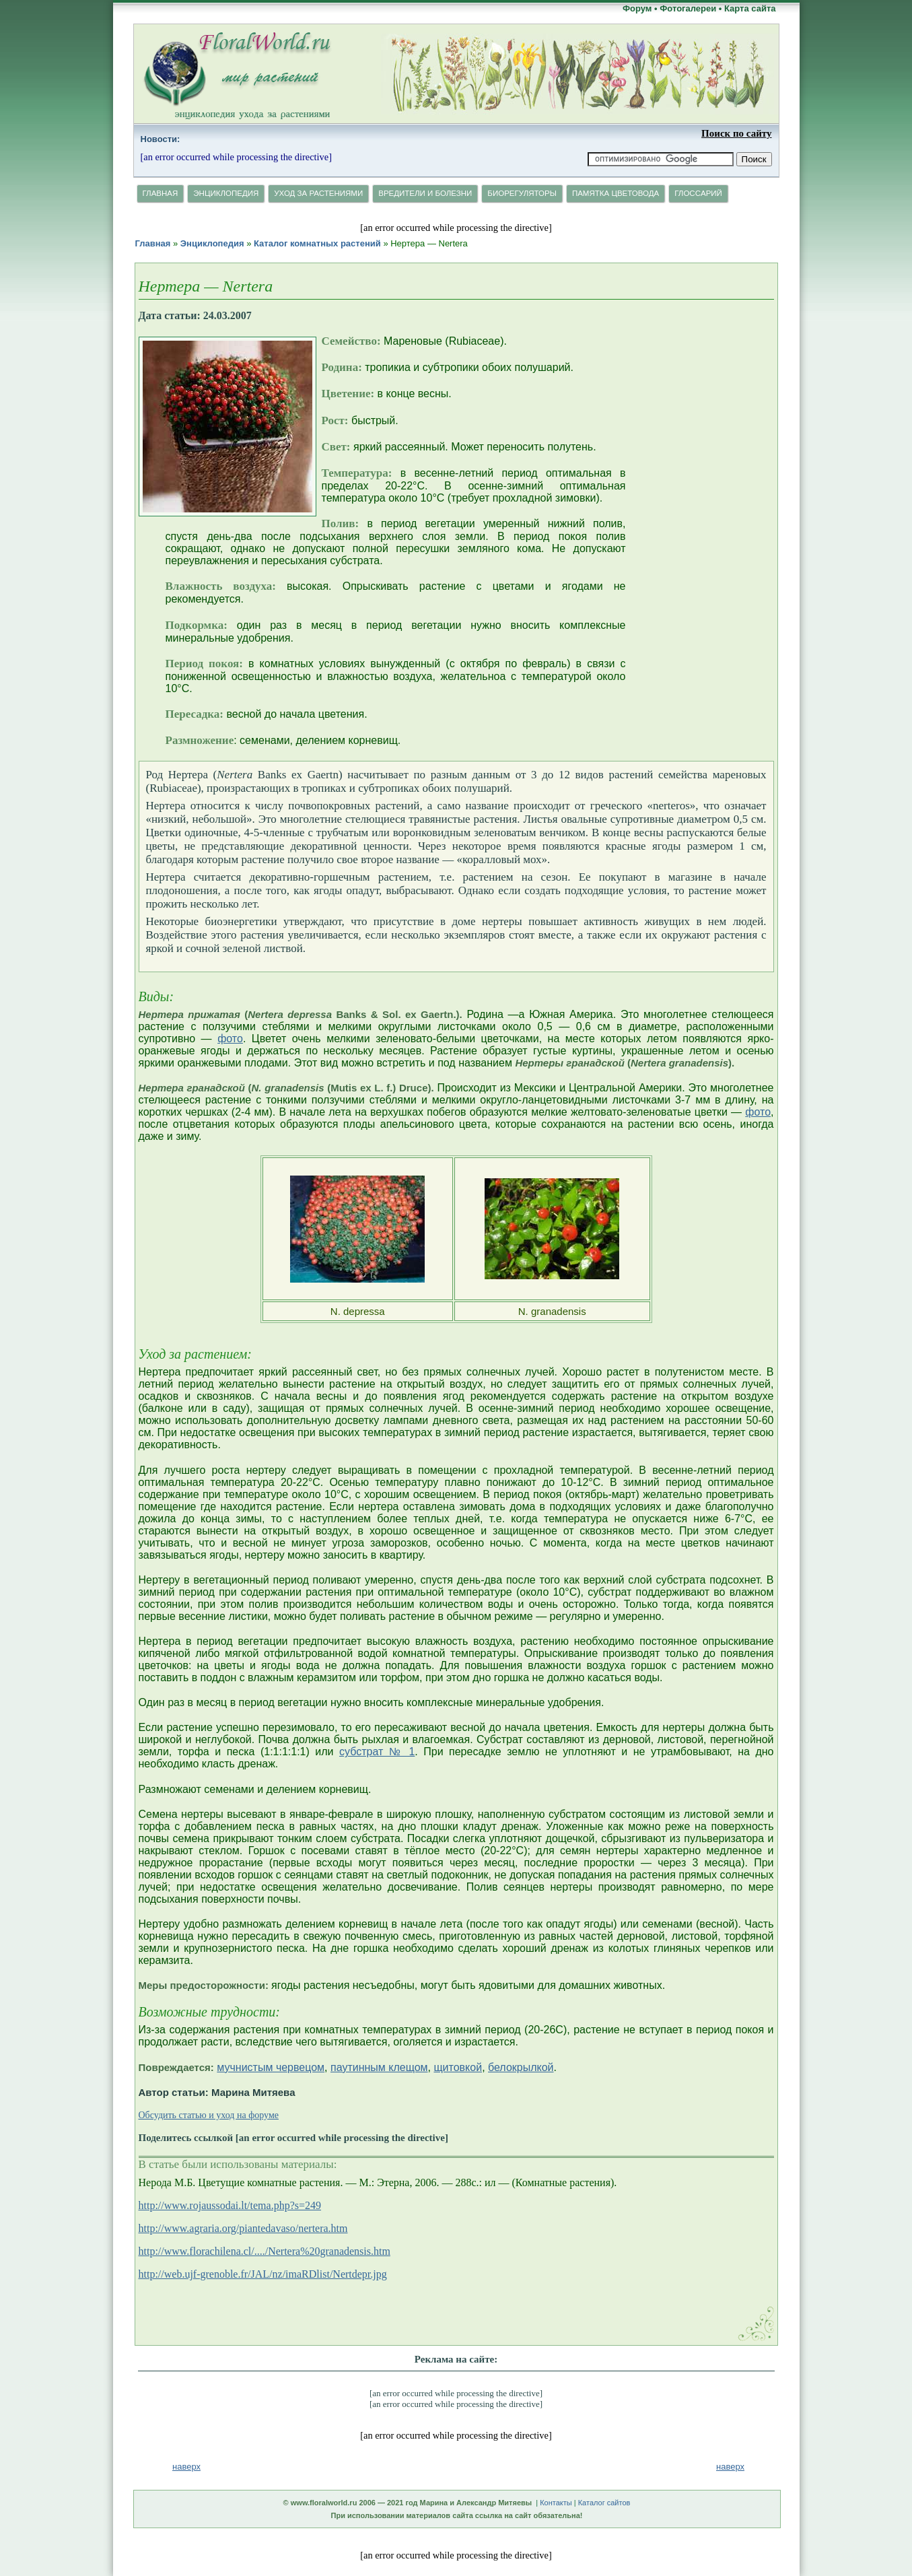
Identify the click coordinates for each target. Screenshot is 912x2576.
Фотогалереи (688, 8)
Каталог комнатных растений (317, 243)
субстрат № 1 (377, 1751)
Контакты (556, 2503)
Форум (637, 8)
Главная (160, 193)
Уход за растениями (318, 193)
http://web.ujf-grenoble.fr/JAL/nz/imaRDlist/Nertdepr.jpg (263, 2274)
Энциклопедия (225, 193)
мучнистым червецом (270, 2067)
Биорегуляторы (522, 193)
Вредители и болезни (425, 193)
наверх (730, 2467)
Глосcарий (698, 193)
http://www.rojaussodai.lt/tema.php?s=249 (230, 2205)
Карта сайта (750, 8)
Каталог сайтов (604, 2503)
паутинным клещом (379, 2067)
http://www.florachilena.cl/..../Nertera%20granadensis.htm (264, 2251)
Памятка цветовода (615, 193)
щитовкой (457, 2067)
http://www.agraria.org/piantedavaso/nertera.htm (243, 2228)
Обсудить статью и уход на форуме (209, 2115)
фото (230, 1038)
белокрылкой (521, 2067)
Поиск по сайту (736, 133)
